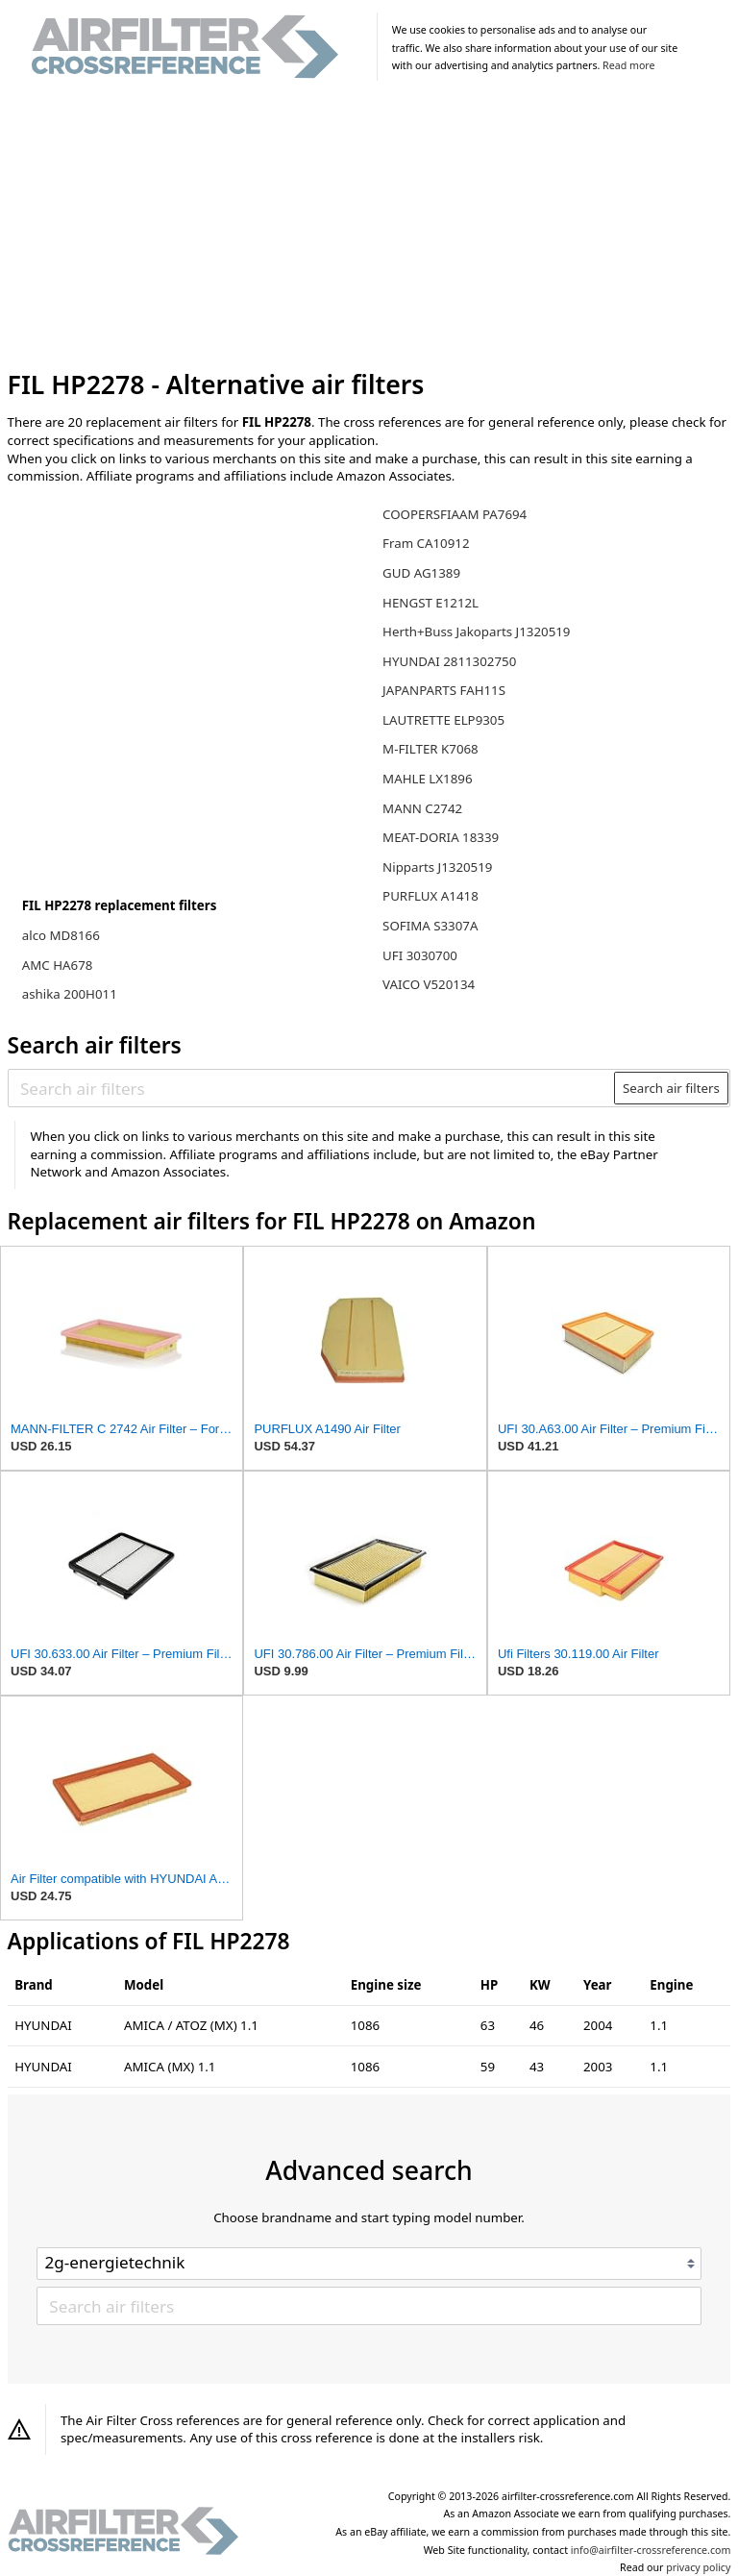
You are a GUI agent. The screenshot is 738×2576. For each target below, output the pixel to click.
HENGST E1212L (430, 602)
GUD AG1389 (421, 573)
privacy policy (698, 2567)
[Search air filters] (312, 1088)
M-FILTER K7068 (430, 748)
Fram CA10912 (425, 543)
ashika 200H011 (69, 994)
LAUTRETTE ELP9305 (443, 720)
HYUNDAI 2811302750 (449, 661)
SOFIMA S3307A (430, 925)
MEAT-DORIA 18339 (440, 837)
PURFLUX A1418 (430, 895)
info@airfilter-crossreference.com (651, 2550)
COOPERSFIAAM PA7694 (454, 514)
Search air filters (671, 1088)
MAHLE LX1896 (427, 778)
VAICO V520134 (428, 984)
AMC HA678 (57, 965)
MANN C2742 (422, 808)
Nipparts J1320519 (437, 867)
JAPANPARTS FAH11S (443, 690)
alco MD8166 (61, 935)
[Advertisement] (369, 228)
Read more (628, 65)
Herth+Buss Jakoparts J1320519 (476, 631)
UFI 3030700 (419, 955)
